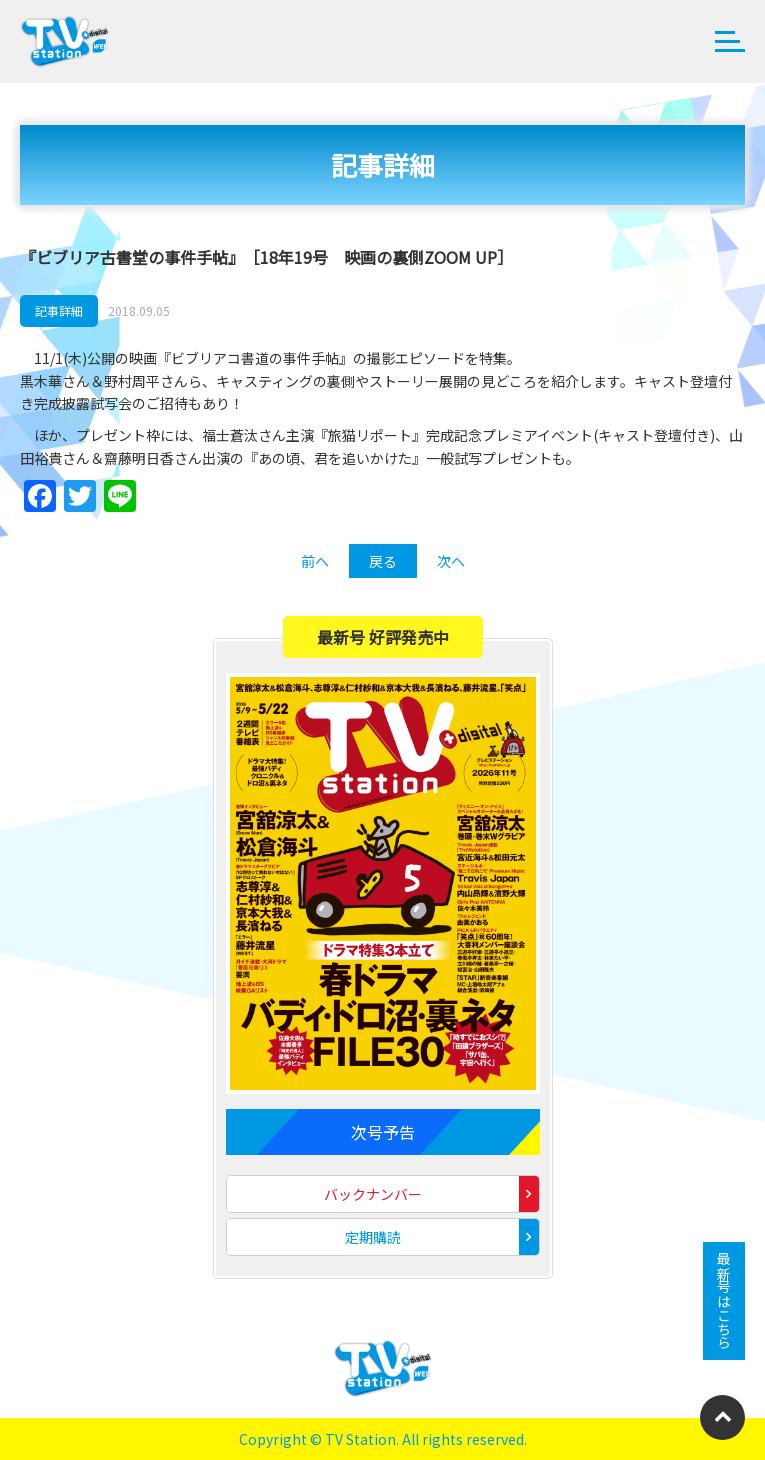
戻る (383, 561)
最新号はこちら (724, 1301)
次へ (451, 561)
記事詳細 (59, 310)
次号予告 (383, 1132)
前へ (315, 561)
